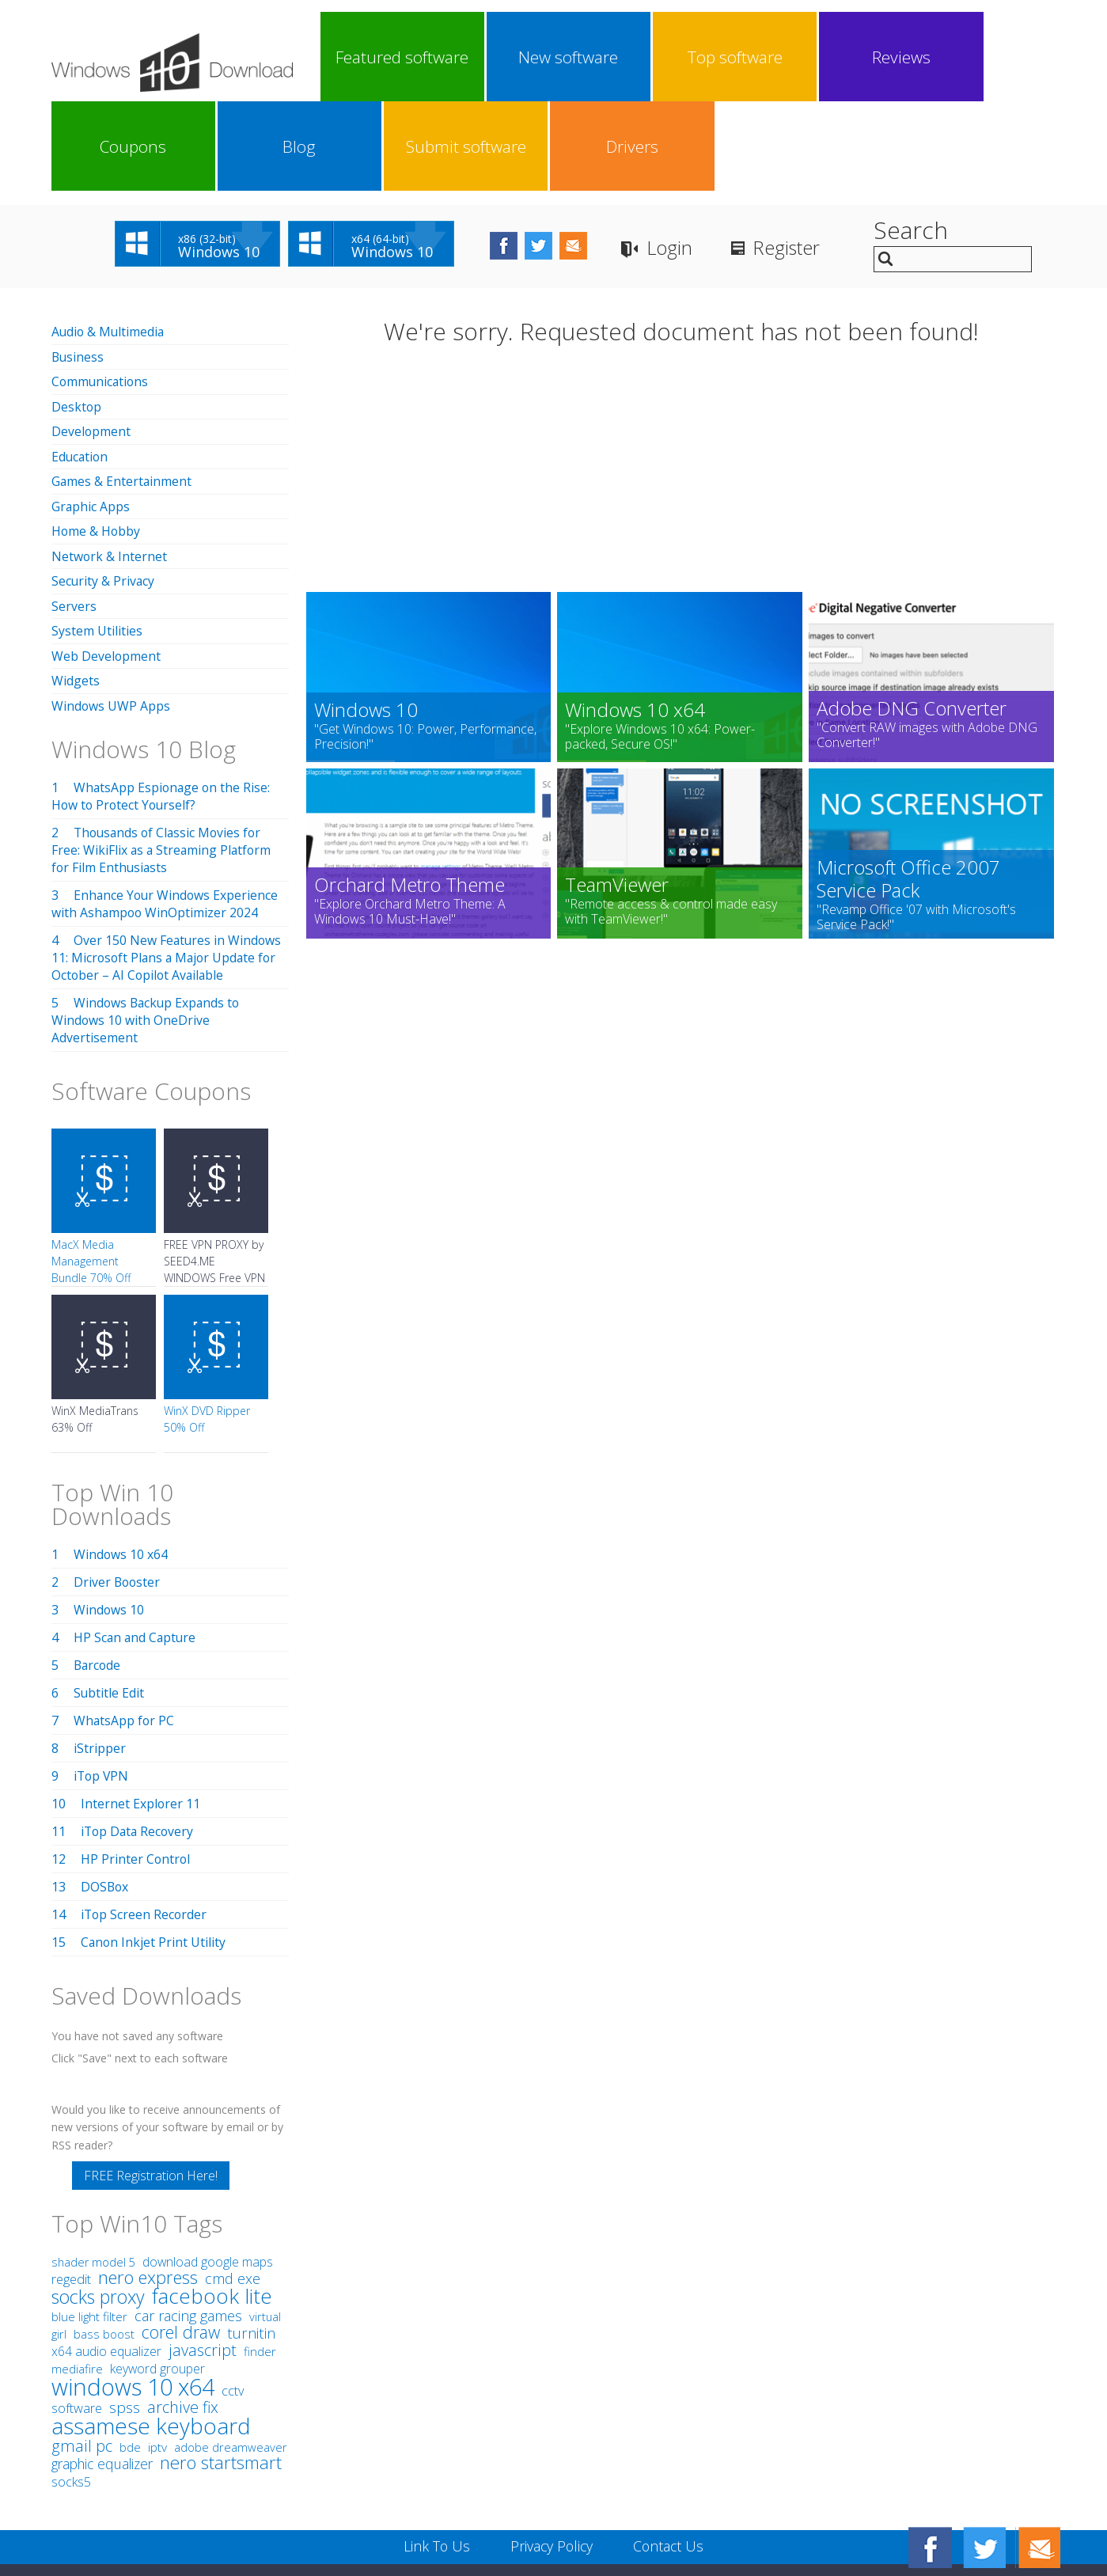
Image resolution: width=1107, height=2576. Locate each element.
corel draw (181, 2236)
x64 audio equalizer (106, 2255)
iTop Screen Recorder (145, 1818)
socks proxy (98, 2201)
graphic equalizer (102, 2367)
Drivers (1007, 57)
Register (807, 159)
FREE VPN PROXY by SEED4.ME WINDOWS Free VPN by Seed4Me (214, 1173)
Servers (74, 512)
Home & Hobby (96, 438)
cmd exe (232, 2182)
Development (91, 340)
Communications (101, 291)
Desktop (76, 315)
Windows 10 (109, 1514)
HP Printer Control (136, 1763)
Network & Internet (109, 463)
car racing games (188, 2219)
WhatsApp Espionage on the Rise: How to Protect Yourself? (162, 700)
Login (688, 159)
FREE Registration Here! (151, 2079)
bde (130, 2351)
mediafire (77, 2273)
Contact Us (670, 2450)
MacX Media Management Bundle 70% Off (91, 1165)
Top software (548, 57)
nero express (148, 2181)
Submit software (915, 57)
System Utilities (96, 536)
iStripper (100, 1652)
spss (124, 2311)
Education (80, 365)
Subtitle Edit (109, 1597)
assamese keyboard (151, 2330)
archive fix (182, 2311)
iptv (157, 2351)
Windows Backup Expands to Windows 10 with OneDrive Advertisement (147, 924)
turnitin (251, 2237)
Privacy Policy (551, 2450)
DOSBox (105, 1791)
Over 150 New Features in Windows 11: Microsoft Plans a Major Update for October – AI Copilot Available (167, 862)
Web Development (106, 561)
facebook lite (212, 2200)
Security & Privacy (103, 487)
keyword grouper (157, 2273)
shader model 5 (93, 2166)
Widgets (75, 585)
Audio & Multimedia (109, 242)
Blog (823, 57)
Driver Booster (118, 1486)
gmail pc (81, 2350)
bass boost (104, 2238)
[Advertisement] (681, 386)
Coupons (732, 57)
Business (78, 266)
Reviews (640, 57)
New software (456, 57)
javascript (203, 2254)
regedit (71, 2183)
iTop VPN (102, 1680)
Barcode (98, 1569)
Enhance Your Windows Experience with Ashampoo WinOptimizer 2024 (166, 808)
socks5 (71, 2386)
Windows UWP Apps (111, 610)
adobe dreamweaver (230, 2351)
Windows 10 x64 (121, 1458)
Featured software (365, 57)
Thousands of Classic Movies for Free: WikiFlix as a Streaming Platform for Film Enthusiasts (163, 754)
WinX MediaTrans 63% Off (94, 1323)
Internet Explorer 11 (141, 1708)
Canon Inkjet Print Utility (154, 1846)
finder (260, 2255)
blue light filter (89, 2221)
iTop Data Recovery (139, 1735)
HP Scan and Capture (136, 1541)
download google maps (207, 2166)
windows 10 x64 (132, 2290)
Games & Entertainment (122, 389)
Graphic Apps (91, 414)
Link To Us (434, 2450)
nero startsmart (221, 2366)
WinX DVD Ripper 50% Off (207, 1323)
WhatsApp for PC (125, 1624)
